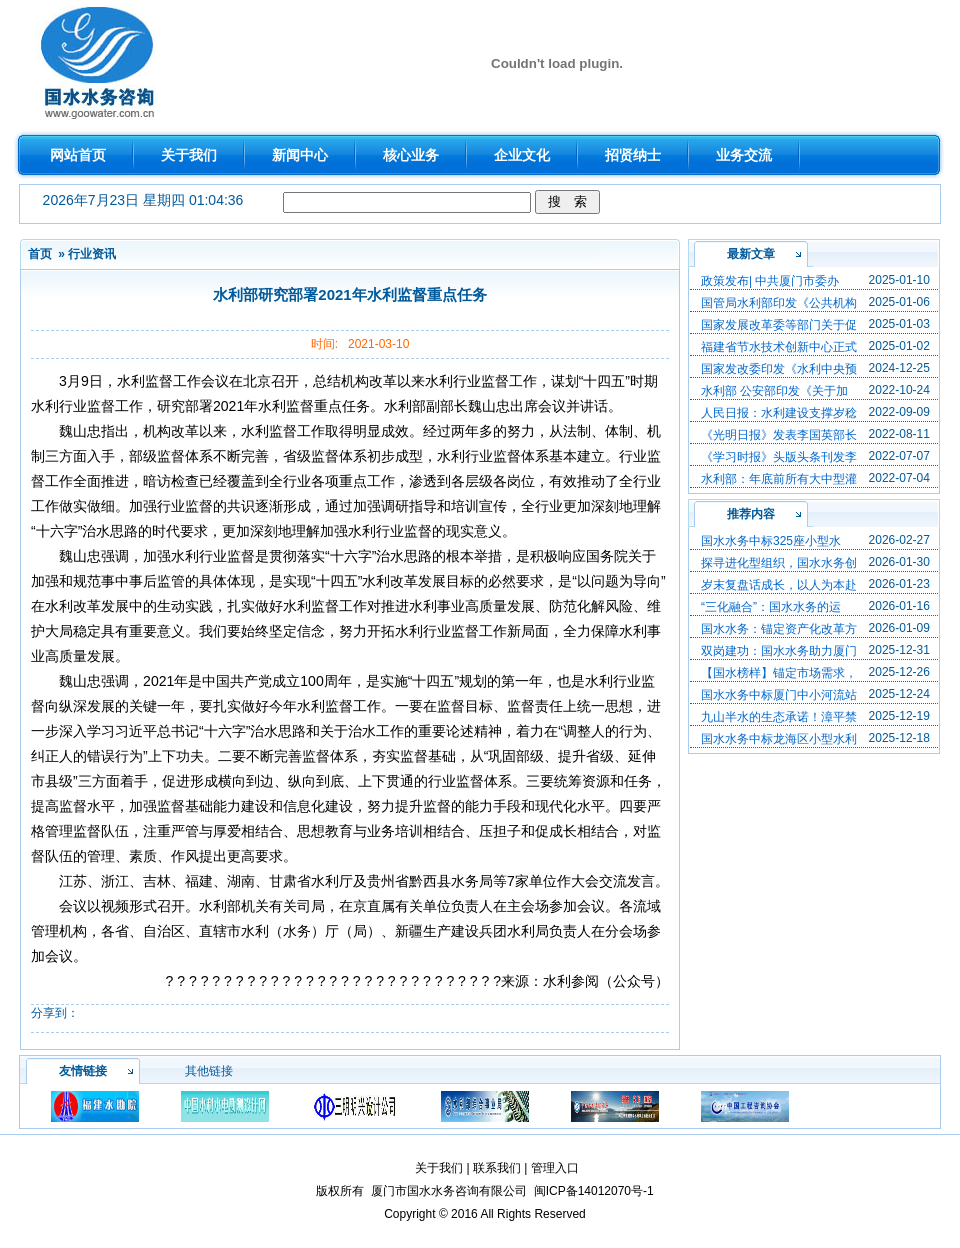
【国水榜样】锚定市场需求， (779, 673)
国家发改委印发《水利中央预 (779, 369)
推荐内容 (751, 514)
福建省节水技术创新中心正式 (779, 347)
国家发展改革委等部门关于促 (779, 325)
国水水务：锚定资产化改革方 (779, 629)
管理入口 (555, 1168)
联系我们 (497, 1168)
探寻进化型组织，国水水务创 (779, 563)
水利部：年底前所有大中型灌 (779, 479)
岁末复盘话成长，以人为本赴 (779, 585)
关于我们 (439, 1168)
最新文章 (751, 254)
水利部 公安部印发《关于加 (774, 391)
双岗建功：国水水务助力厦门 (779, 651)
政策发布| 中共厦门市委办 (770, 281)
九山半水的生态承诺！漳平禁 (779, 717)
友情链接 (83, 1071)
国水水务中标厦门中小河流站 (779, 695)
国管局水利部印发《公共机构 (779, 303)
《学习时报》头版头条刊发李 (779, 457)
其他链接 (209, 1071)
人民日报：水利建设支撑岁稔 (779, 413)
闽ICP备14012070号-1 (594, 1191)
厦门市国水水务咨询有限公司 (449, 1191)
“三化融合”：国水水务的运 (771, 607)
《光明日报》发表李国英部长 (779, 435)
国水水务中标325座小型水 (771, 541)
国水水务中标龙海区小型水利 (779, 739)
